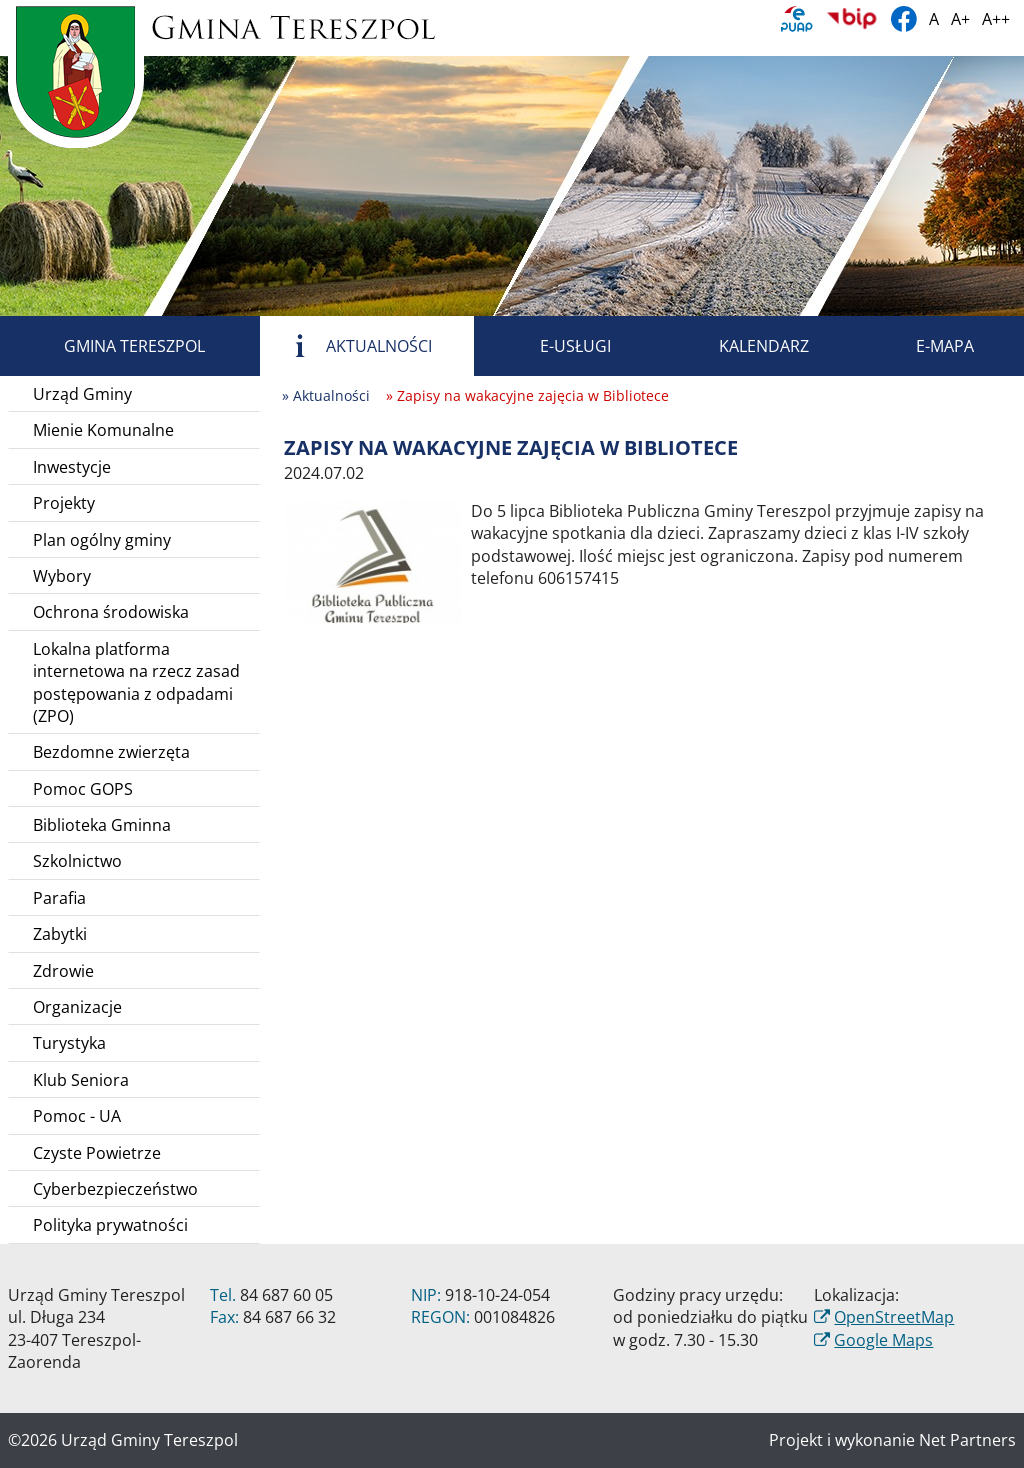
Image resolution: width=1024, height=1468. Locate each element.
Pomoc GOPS (83, 789)
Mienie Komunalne (103, 430)
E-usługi (552, 346)
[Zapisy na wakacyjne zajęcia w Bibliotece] (372, 560)
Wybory (62, 576)
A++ (996, 19)
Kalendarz (741, 346)
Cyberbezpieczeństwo (115, 1189)
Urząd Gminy (82, 394)
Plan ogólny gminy (102, 540)
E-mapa (922, 346)
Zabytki (60, 934)
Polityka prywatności (110, 1225)
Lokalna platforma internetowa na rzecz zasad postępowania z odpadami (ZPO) (136, 682)
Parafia (59, 898)
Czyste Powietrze (97, 1153)
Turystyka (69, 1043)
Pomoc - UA (77, 1116)
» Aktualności (326, 395)
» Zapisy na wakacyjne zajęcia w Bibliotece (527, 395)
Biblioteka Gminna (102, 825)
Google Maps (883, 1340)
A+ (960, 19)
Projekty (64, 503)
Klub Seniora (81, 1080)
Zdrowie (63, 971)
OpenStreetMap (894, 1317)
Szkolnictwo (77, 861)
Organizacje (77, 1007)
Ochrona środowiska (111, 612)
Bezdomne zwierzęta (111, 752)
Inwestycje (72, 467)
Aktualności (356, 346)
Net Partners (967, 1440)
